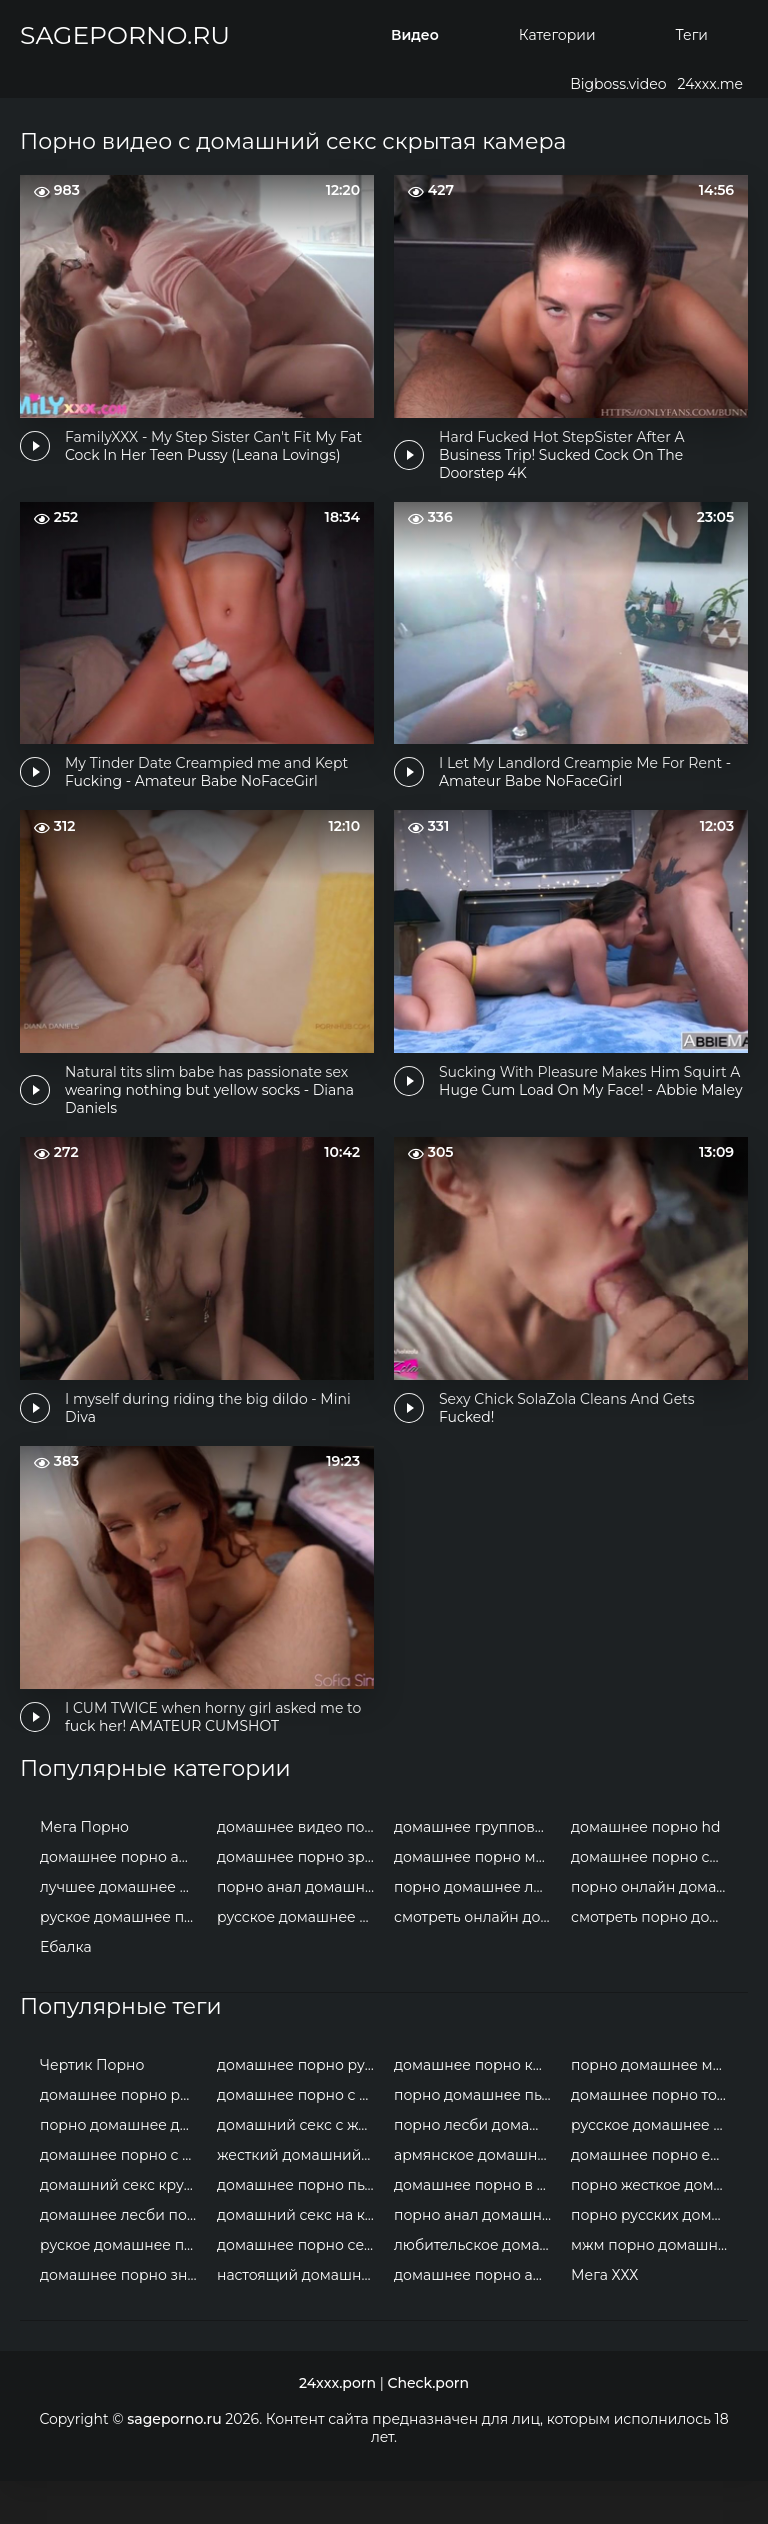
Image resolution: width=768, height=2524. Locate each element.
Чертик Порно (92, 2108)
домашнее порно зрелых (300, 1900)
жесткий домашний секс (300, 2198)
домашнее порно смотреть (654, 1900)
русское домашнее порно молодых (654, 2168)
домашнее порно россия (123, 2138)
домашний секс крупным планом (123, 2228)
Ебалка (66, 1990)
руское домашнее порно (123, 1960)
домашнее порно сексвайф (300, 2288)
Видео (415, 35)
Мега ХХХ (604, 2318)
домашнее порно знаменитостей (123, 2318)
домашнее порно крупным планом (477, 2108)
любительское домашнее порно (477, 2288)
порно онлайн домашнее (654, 1930)
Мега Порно (84, 1870)
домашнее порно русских (300, 2108)
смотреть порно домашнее (654, 1960)
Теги (692, 35)
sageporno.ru (125, 35)
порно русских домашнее (654, 2258)
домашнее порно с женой (123, 2198)
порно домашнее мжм (653, 2108)
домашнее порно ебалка (654, 2198)
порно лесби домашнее (477, 2168)
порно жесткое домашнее (654, 2228)
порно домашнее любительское (477, 1930)
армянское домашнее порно (477, 2198)
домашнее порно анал (122, 1900)
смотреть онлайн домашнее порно (477, 1960)
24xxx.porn (337, 2426)
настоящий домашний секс (300, 2318)
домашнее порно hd (646, 1870)
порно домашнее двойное (123, 2168)
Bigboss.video (618, 84)
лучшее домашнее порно (123, 1930)
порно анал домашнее (299, 1930)
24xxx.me (710, 84)
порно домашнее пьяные (477, 2138)
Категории (557, 35)
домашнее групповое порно (477, 1870)
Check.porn (428, 2426)
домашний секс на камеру (300, 2258)
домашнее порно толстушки (654, 2138)
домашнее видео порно (300, 1870)
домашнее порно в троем (477, 2228)
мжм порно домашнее (653, 2288)
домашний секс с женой (300, 2168)
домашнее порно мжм (476, 1900)
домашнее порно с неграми (300, 2138)
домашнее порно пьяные (300, 2228)
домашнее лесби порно (123, 2258)
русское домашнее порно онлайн (300, 1960)
